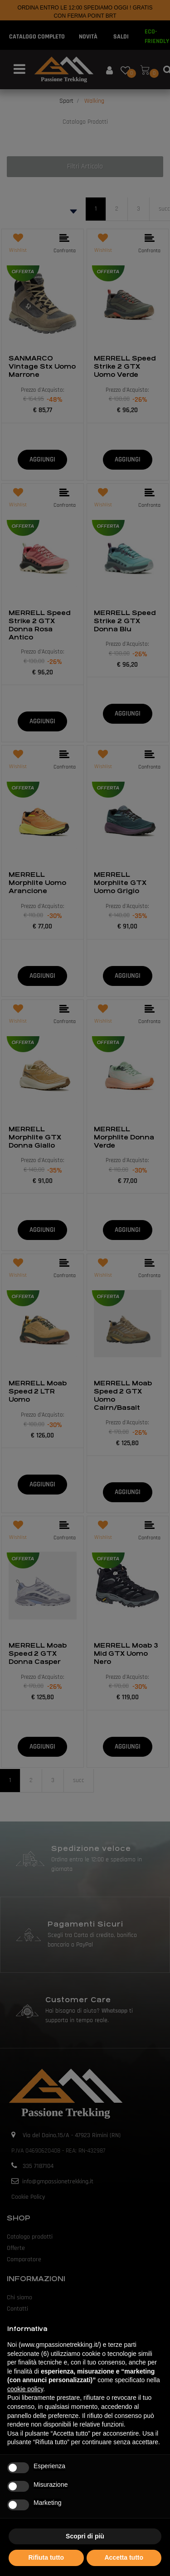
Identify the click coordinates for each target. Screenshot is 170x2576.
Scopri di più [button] (85, 2536)
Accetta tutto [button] (123, 2557)
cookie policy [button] (25, 2389)
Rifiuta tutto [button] (46, 2557)
